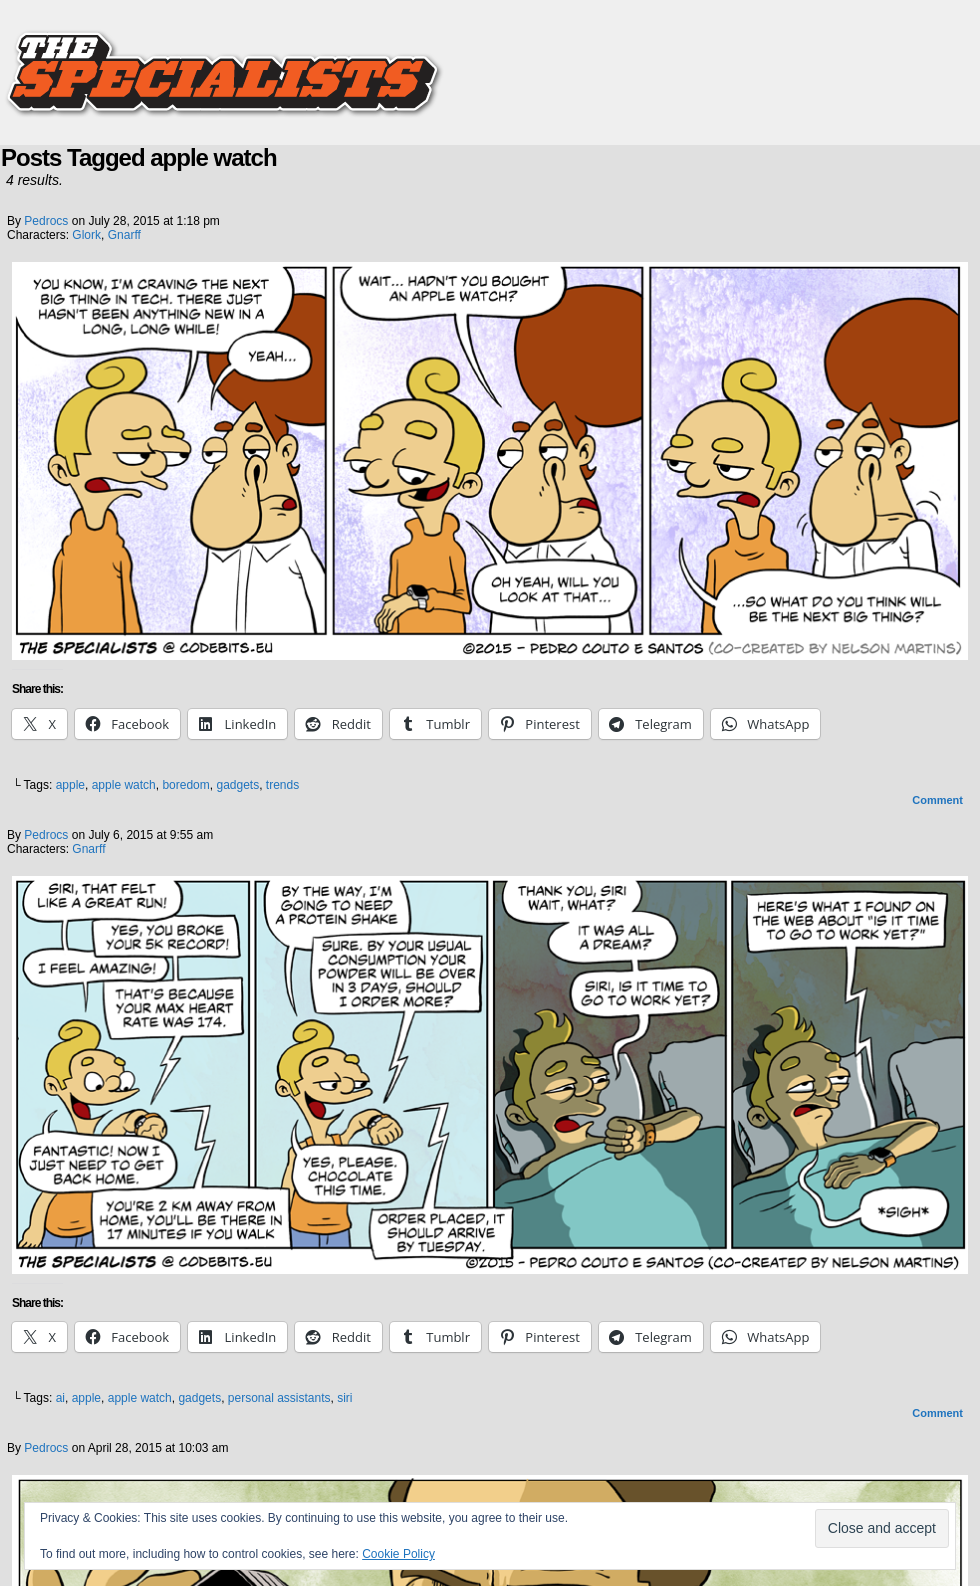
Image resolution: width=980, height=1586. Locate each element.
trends (282, 785)
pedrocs (46, 221)
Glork (86, 235)
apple (70, 785)
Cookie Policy (398, 1554)
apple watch (124, 785)
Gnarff (124, 235)
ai (60, 1398)
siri (344, 1398)
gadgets (237, 785)
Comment (937, 800)
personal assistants (279, 1398)
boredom (185, 785)
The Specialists (490, 65)
